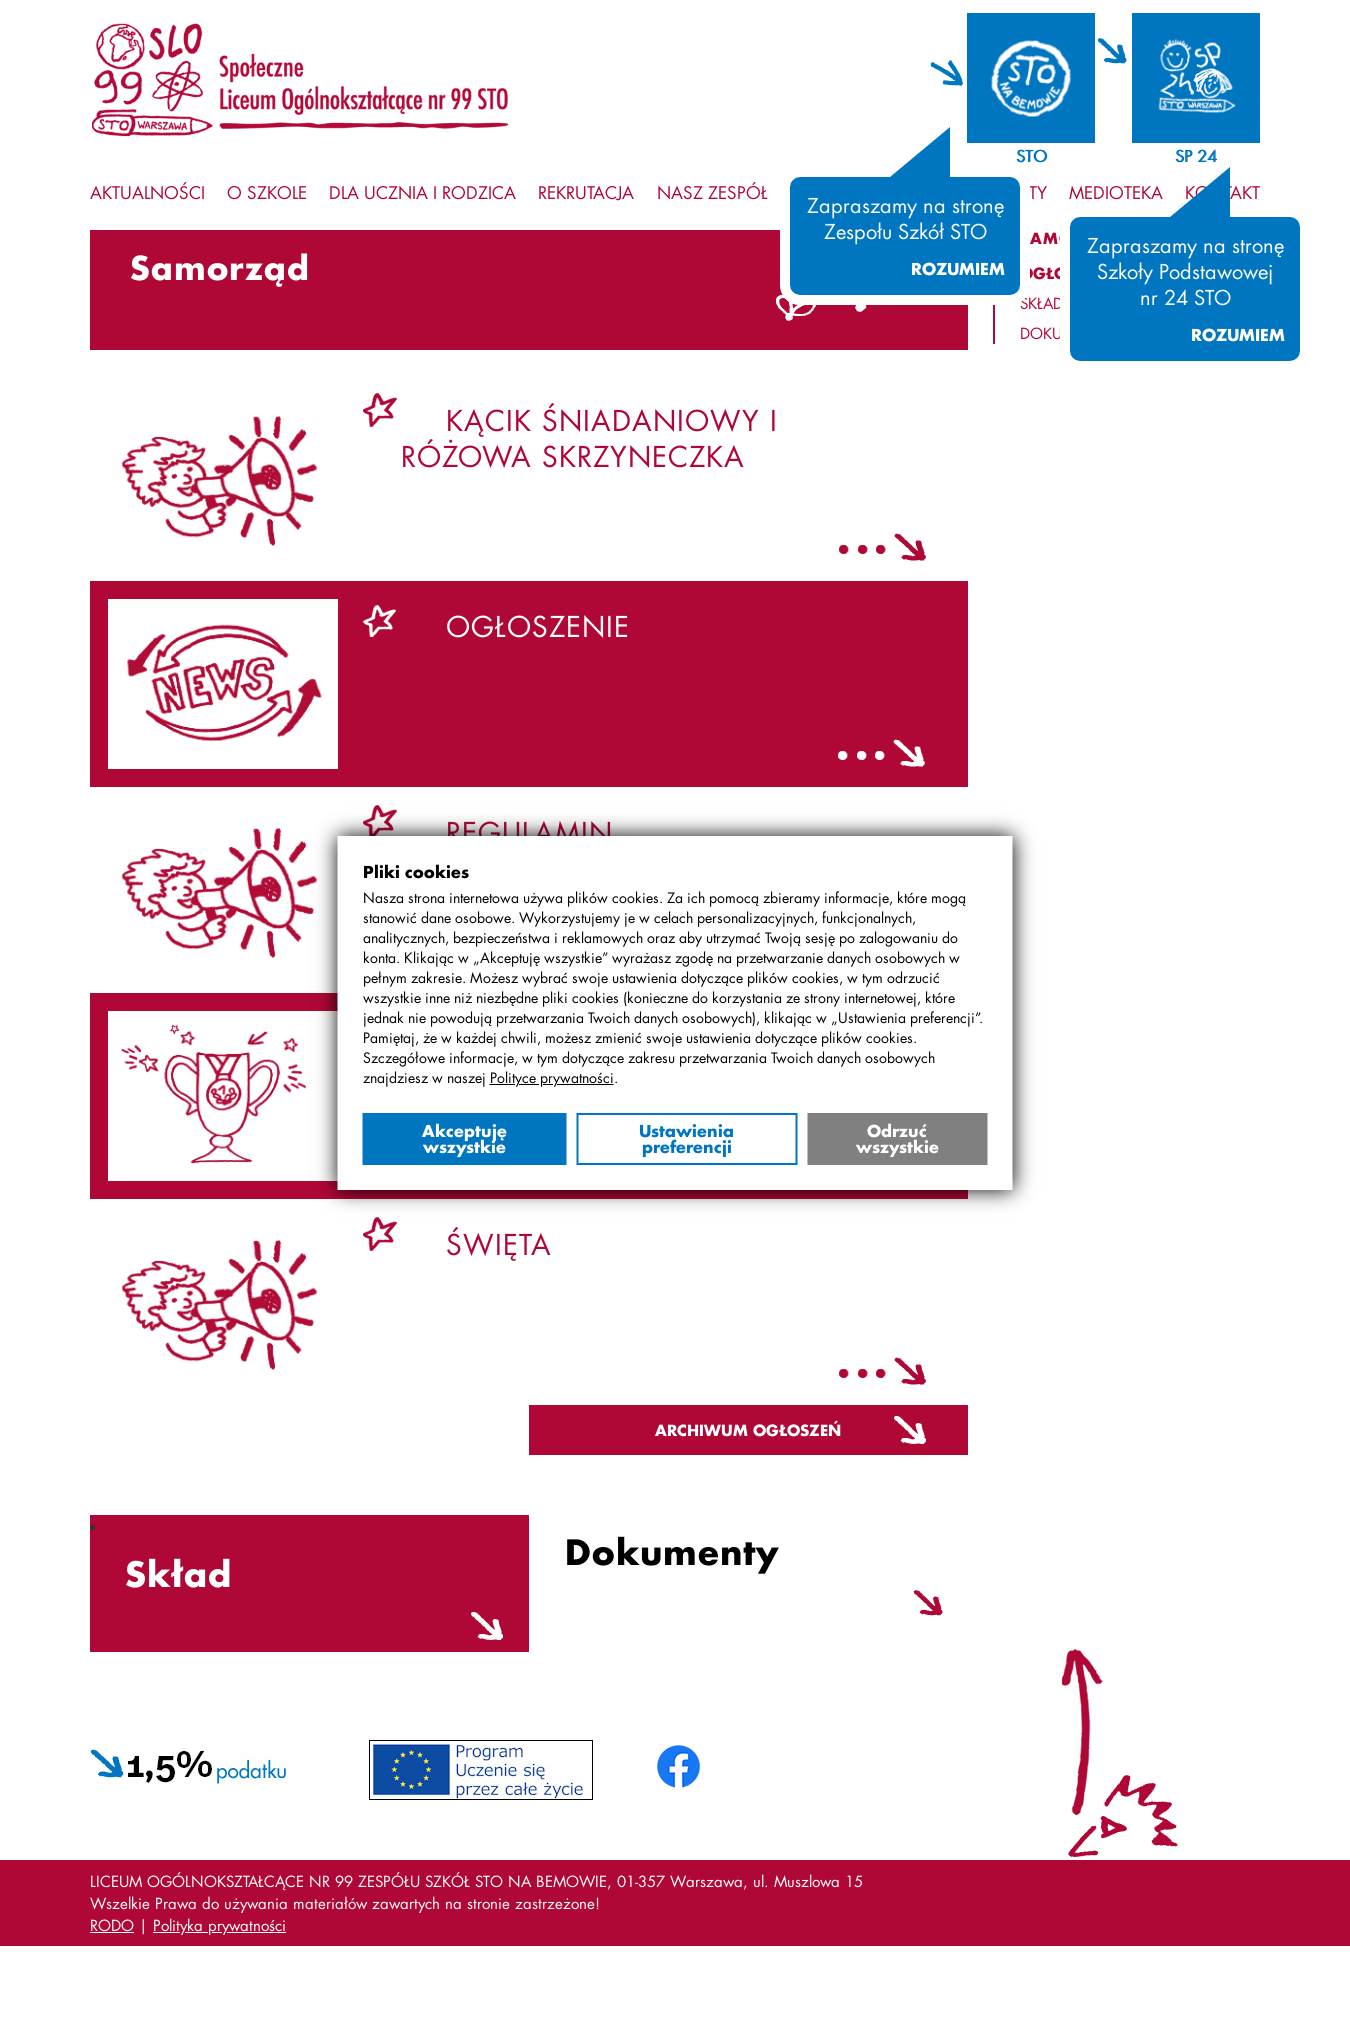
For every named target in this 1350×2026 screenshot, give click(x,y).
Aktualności (147, 192)
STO (1031, 155)
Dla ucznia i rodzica (422, 192)
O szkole (267, 192)
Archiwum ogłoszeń (748, 1430)
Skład (1041, 303)
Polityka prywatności (219, 1925)
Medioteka (1116, 192)
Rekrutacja (586, 192)
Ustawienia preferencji (686, 1138)
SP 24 (1196, 155)
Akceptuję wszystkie (464, 1138)
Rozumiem (958, 269)
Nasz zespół (712, 192)
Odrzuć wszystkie (897, 1138)
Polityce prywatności (552, 1077)
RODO (112, 1925)
